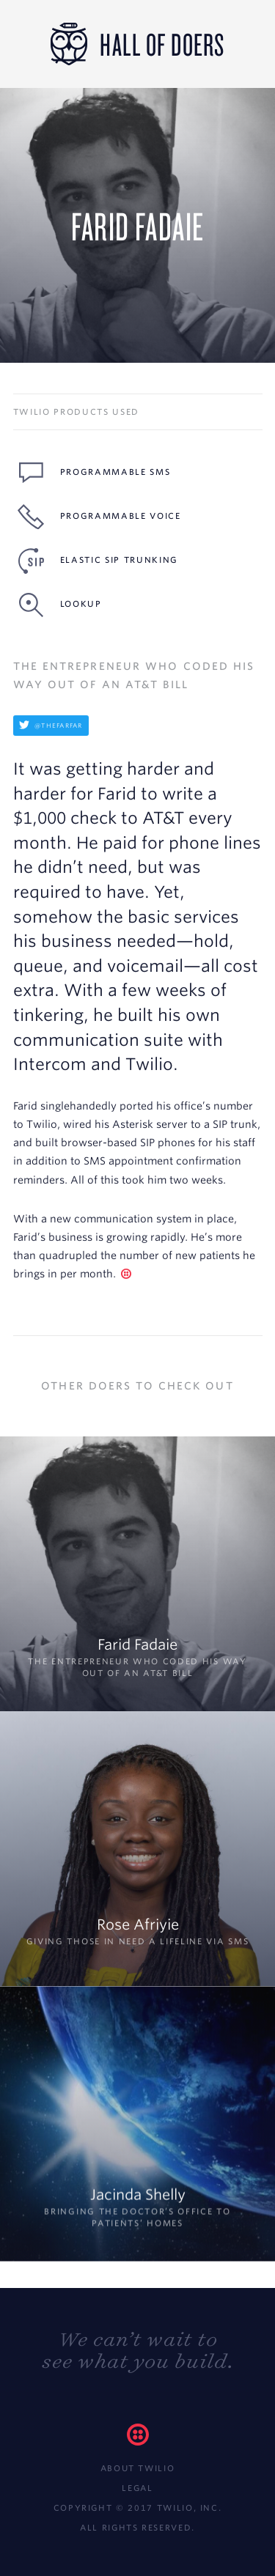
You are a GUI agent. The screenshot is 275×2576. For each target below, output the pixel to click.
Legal (137, 2488)
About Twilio (137, 2468)
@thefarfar (51, 725)
